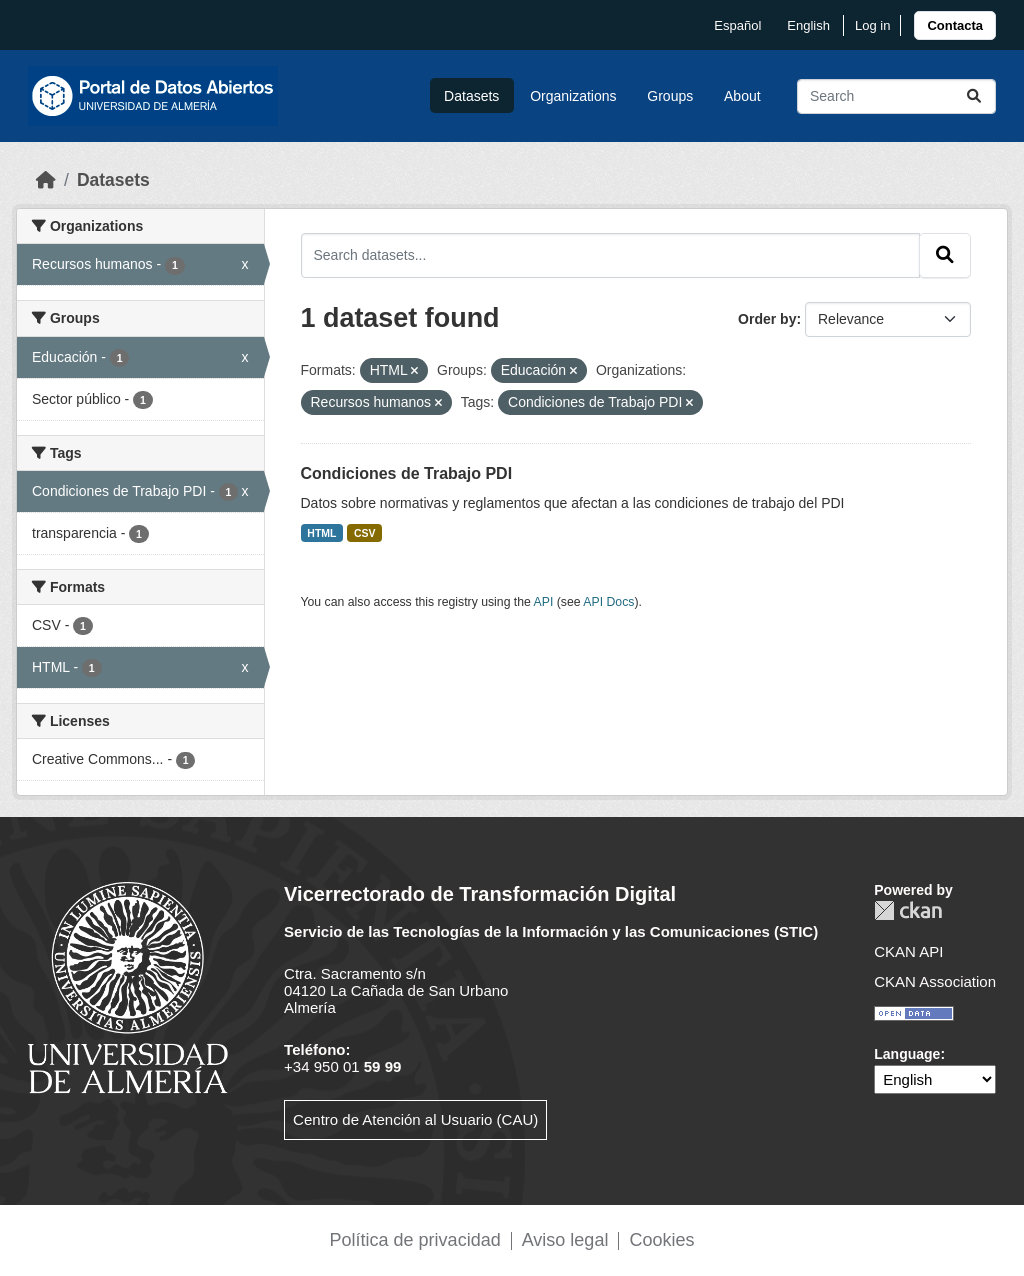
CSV (365, 533)
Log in (872, 25)
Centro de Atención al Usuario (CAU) (415, 1119)
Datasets (471, 96)
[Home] (46, 180)
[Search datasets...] (896, 96)
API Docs (608, 602)
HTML (321, 533)
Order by (767, 319)
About (742, 96)
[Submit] (974, 96)
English (808, 25)
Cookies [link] (661, 1240)
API (544, 602)
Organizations (573, 96)
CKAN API (908, 951)
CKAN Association (935, 981)
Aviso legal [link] (565, 1240)
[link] (955, 25)
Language (907, 1054)
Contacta (955, 25)
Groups (670, 96)
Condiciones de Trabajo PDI (407, 473)
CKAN (908, 910)
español (737, 25)
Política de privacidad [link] (415, 1240)
